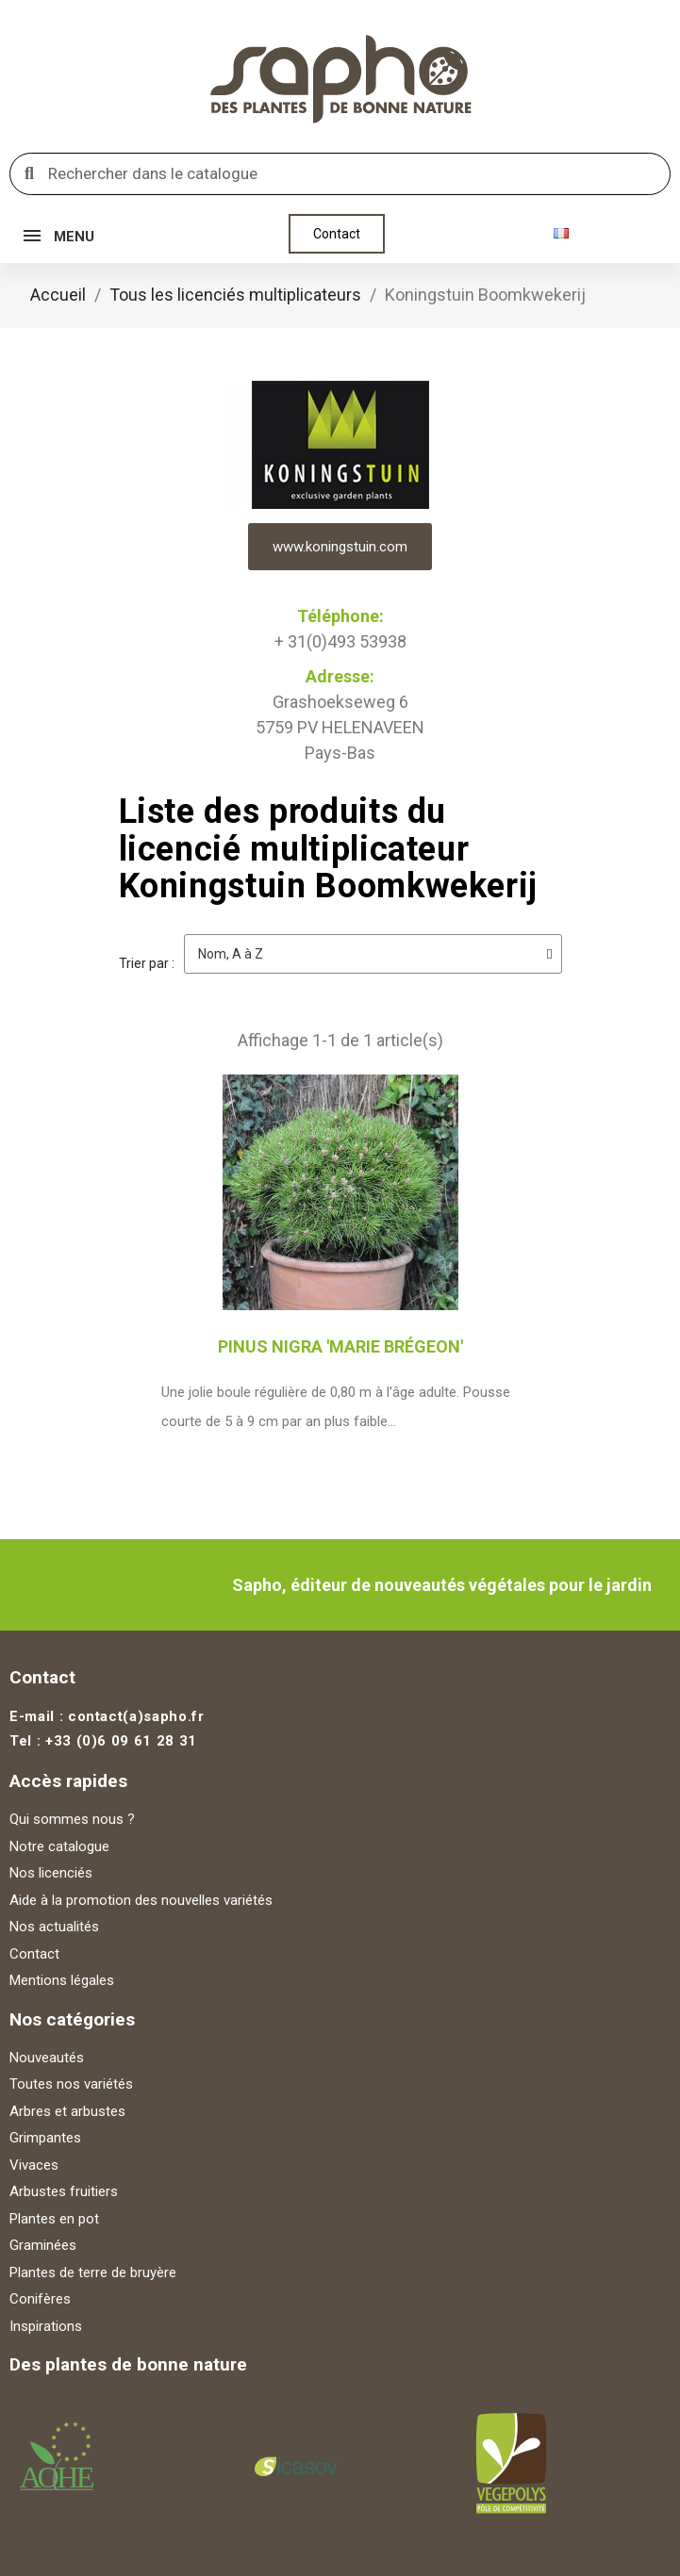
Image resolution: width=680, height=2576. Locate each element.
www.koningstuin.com (340, 546)
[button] (337, 234)
